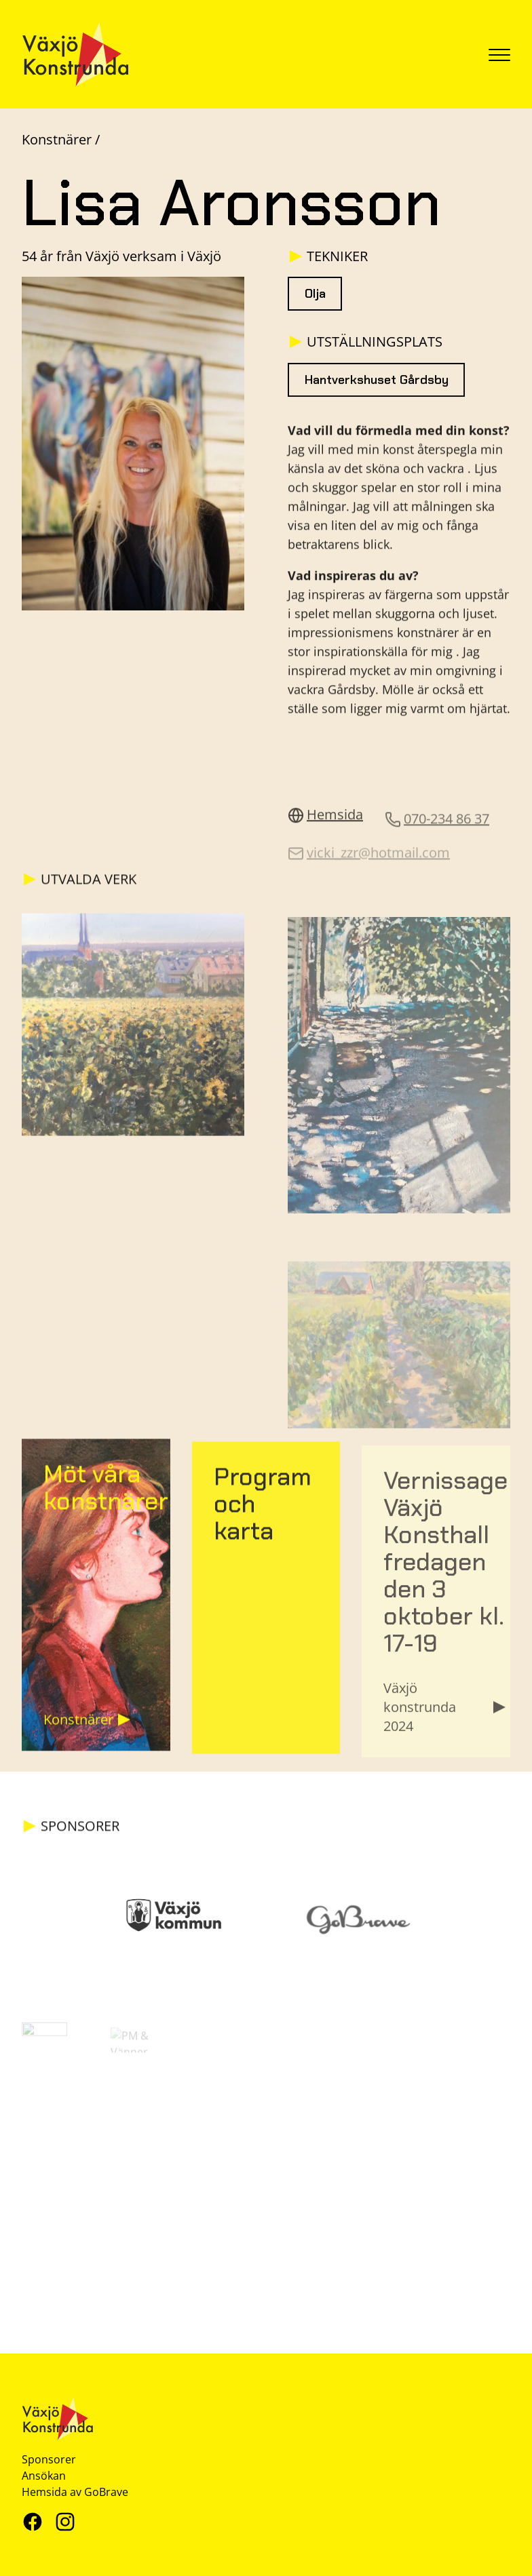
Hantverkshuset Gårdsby (377, 384)
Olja (315, 294)
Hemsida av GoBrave (75, 2491)
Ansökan (44, 2475)
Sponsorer (49, 2459)
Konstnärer (58, 139)
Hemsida (325, 822)
